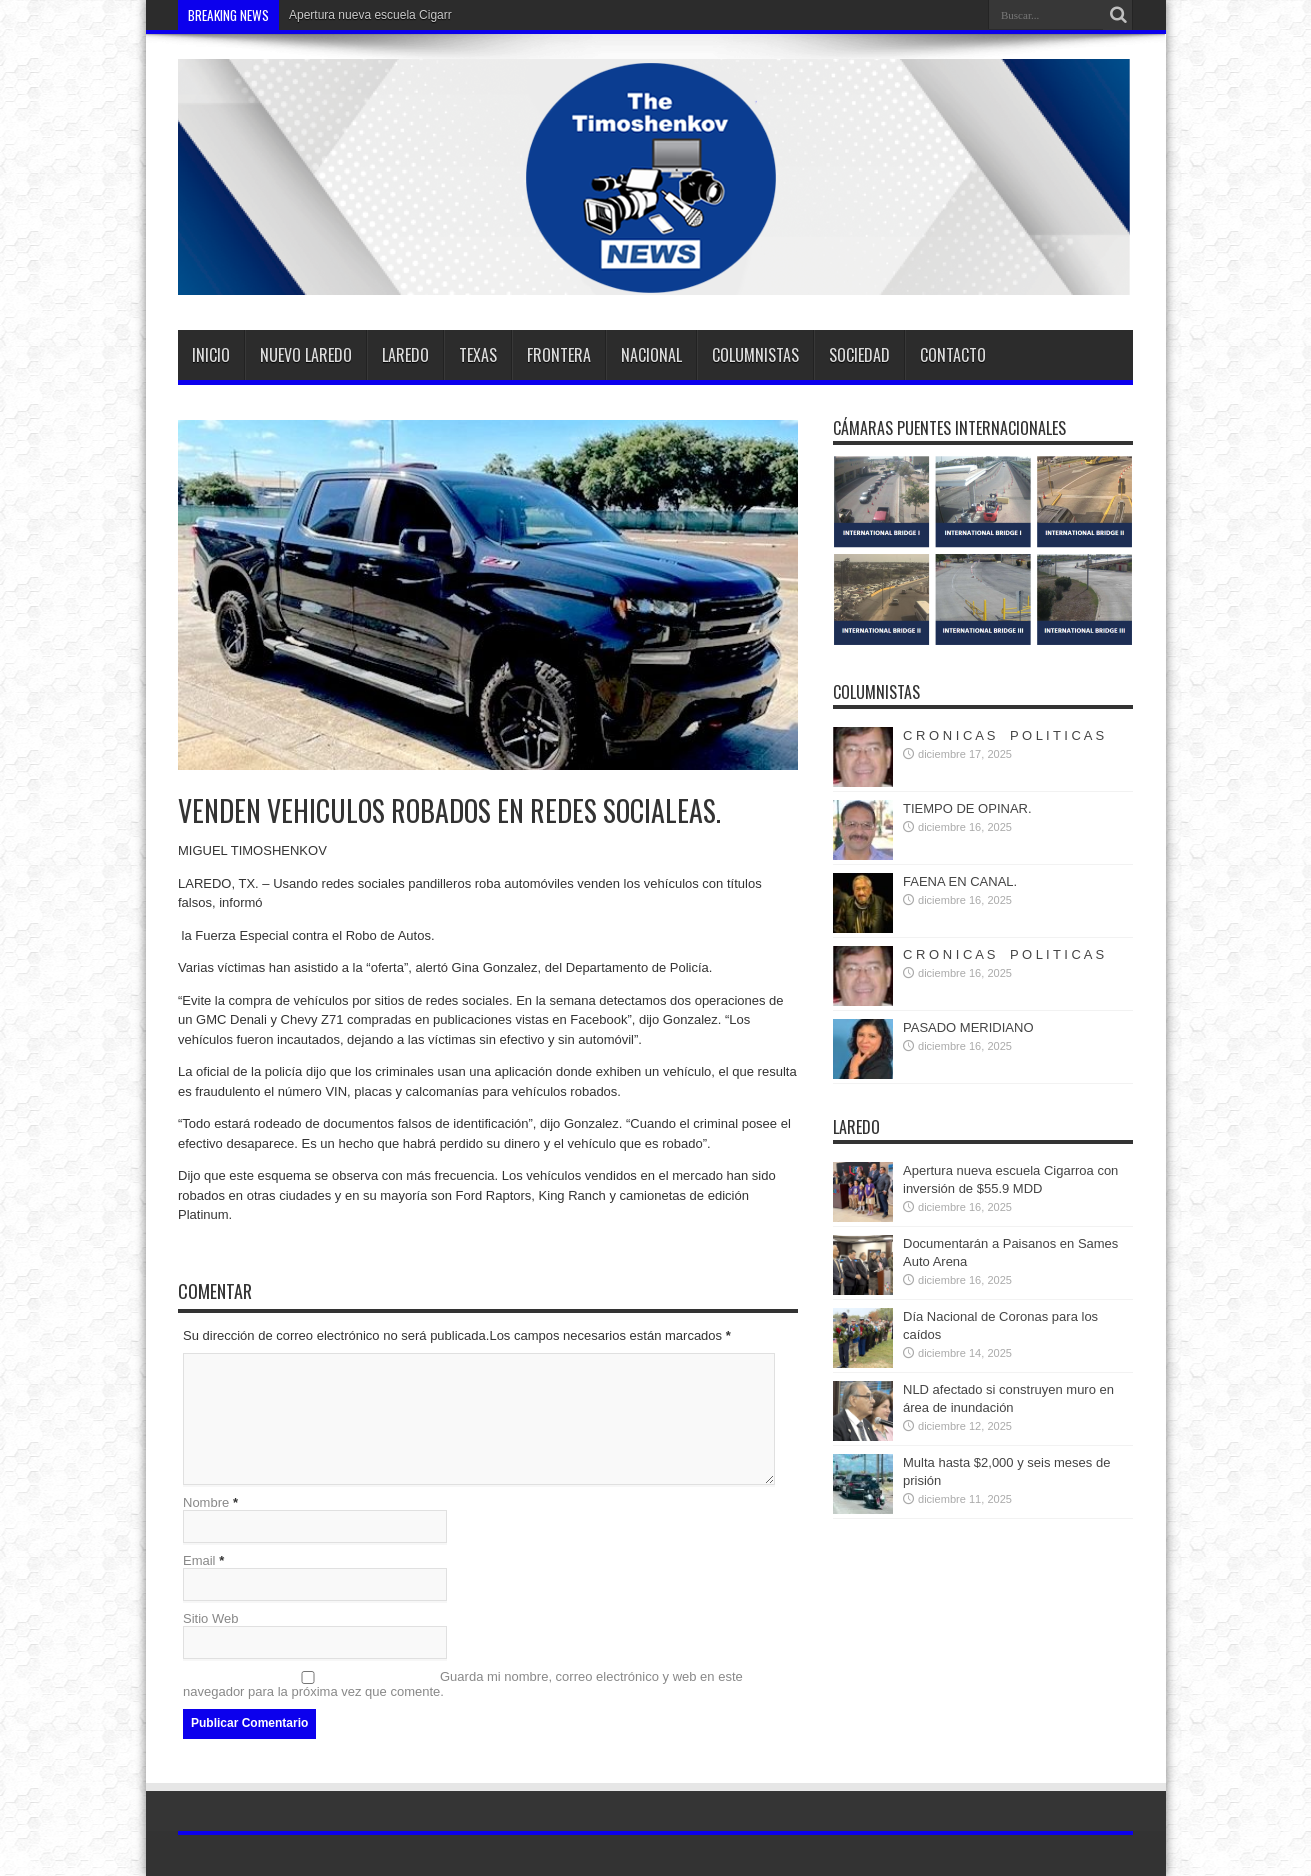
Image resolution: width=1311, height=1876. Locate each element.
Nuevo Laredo (306, 355)
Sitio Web (210, 1618)
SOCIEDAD (859, 355)
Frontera (559, 355)
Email (199, 1560)
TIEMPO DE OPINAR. (967, 808)
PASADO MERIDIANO (968, 1027)
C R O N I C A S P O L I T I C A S (1003, 735)
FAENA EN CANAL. (960, 881)
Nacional (651, 355)
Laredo (405, 355)
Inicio (211, 355)
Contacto (953, 355)
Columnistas (755, 355)
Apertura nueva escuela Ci (359, 15)
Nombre (206, 1502)
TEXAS (478, 355)
